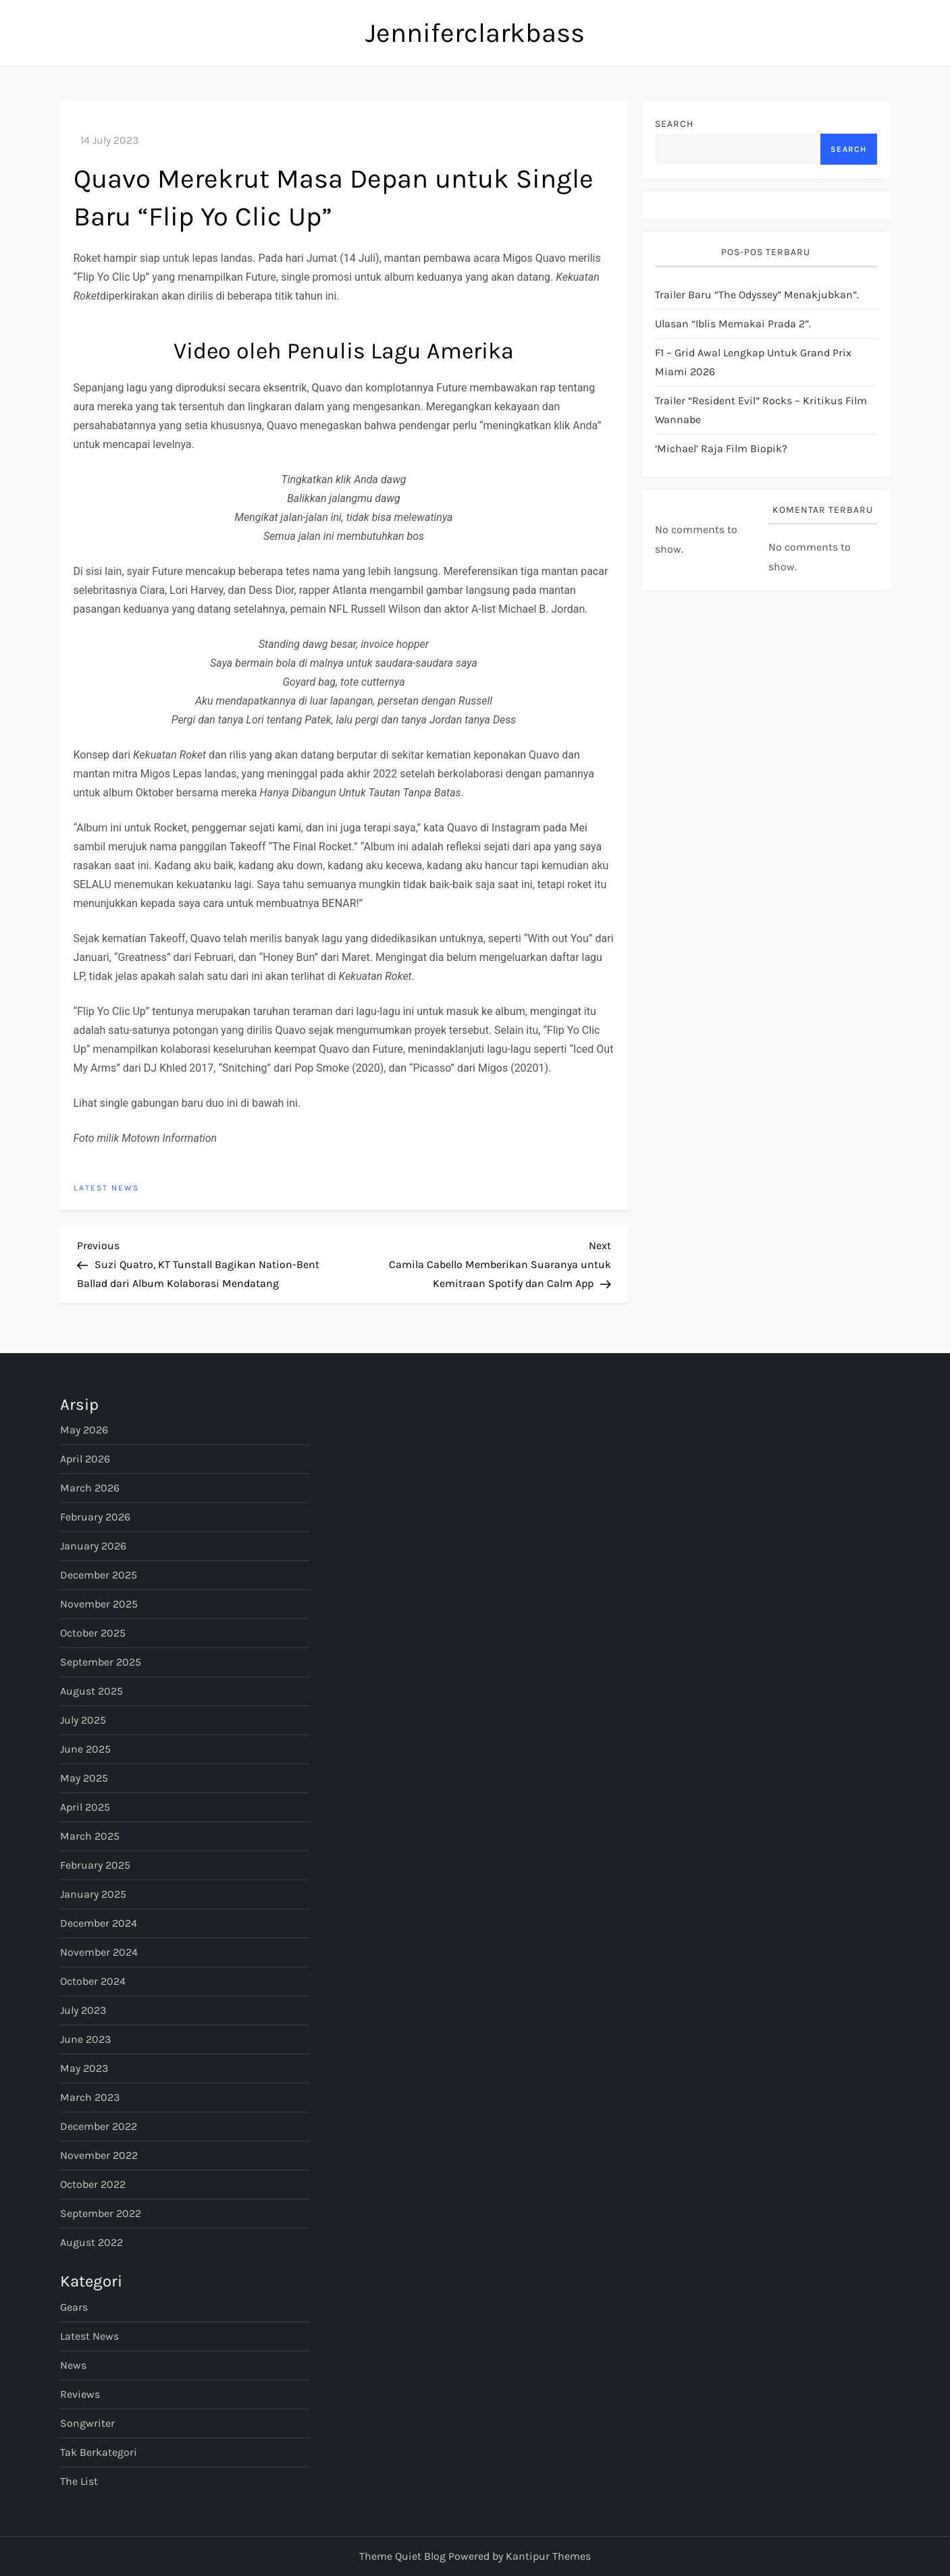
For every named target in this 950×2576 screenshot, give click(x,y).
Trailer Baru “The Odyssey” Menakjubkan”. (757, 294)
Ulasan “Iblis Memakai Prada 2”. (733, 323)
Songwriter (87, 2423)
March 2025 (90, 1836)
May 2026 (84, 1429)
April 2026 (85, 1458)
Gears (74, 2307)
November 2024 (99, 1952)
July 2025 (83, 1720)
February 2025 (95, 1865)
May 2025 (84, 1778)
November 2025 (99, 1603)
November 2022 (99, 2155)
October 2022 (93, 2184)
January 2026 (93, 1545)
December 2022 (98, 2126)
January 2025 (93, 1894)
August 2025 (91, 1690)
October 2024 (93, 1981)
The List (79, 2481)
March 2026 (90, 1487)
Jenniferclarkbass (475, 33)
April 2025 (85, 1807)
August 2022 (91, 2242)
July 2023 (83, 2010)
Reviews (80, 2394)
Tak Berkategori (98, 2452)
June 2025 (85, 1749)
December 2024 (98, 1923)
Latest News (106, 1188)
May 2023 (84, 2068)
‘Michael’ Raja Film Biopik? (721, 448)
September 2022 (100, 2213)
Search (674, 124)
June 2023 (85, 2039)
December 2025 (98, 1574)
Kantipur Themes (548, 2556)
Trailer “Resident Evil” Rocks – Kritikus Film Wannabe (761, 410)
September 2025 (100, 1661)
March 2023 (90, 2097)
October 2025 (93, 1632)
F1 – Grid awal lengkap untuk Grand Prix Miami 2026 (753, 362)
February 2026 (95, 1516)
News (73, 2365)
